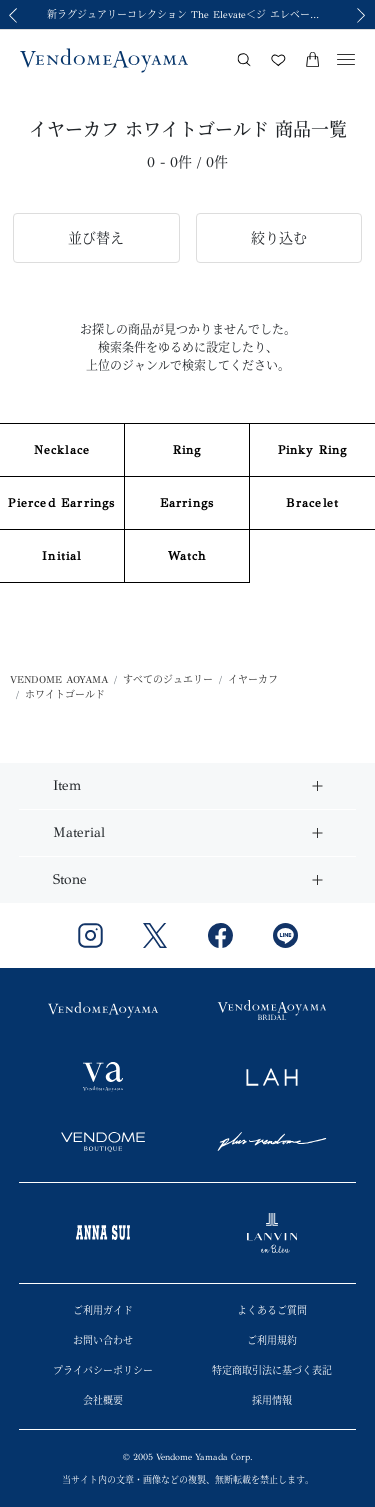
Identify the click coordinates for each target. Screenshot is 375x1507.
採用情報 (272, 1401)
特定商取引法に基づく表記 (272, 1371)
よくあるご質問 (272, 1311)
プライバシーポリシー (103, 1371)
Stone (70, 879)
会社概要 (103, 1401)
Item (67, 785)
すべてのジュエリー (168, 680)
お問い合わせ (103, 1341)
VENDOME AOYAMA (59, 680)
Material (79, 832)
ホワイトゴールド (65, 695)
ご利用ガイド (103, 1311)
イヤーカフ (253, 680)
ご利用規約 (272, 1341)
